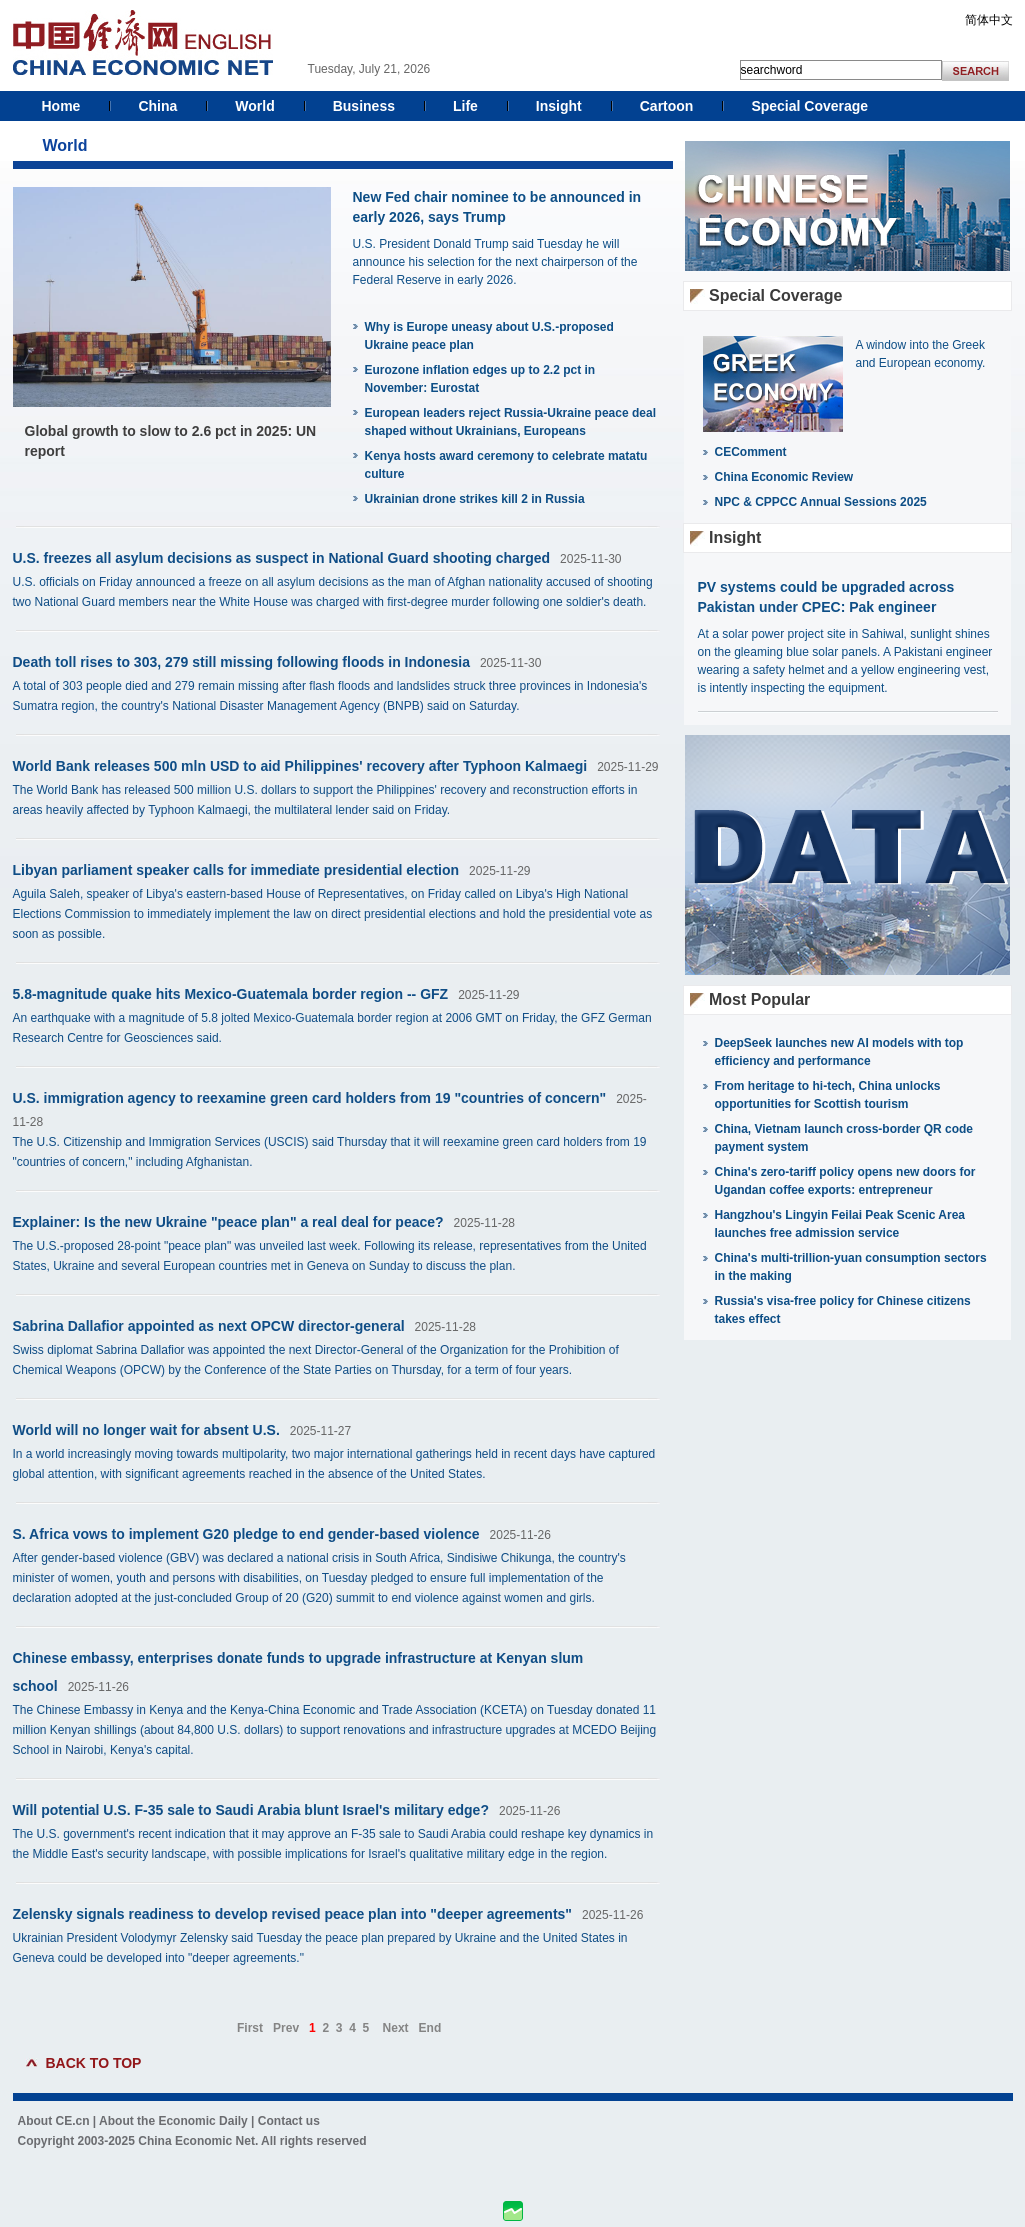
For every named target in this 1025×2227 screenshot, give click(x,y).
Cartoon (667, 106)
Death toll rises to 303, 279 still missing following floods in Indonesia (241, 662)
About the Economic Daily (173, 2121)
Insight (559, 106)
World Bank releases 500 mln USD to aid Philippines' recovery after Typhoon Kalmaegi (300, 766)
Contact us (289, 2121)
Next (396, 2028)
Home (61, 106)
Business (364, 106)
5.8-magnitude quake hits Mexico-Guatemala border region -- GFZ (231, 994)
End (430, 2028)
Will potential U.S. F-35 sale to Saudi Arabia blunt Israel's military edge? (251, 1810)
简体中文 (989, 20)
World (254, 106)
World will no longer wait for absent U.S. (146, 1430)
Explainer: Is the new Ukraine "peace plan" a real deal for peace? (228, 1222)
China (157, 106)
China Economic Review (784, 477)
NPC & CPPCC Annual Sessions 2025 (821, 502)
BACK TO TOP (94, 2063)
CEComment (751, 452)
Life (465, 106)
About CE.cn (54, 2121)
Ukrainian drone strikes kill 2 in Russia (475, 499)
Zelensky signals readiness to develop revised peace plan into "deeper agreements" (293, 1914)
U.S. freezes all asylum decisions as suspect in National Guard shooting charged (282, 558)
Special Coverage (809, 106)
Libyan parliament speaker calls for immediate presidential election (236, 870)
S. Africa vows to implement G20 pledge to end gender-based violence (246, 1534)
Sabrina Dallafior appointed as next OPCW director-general (209, 1326)
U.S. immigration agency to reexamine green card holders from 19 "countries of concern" (310, 1098)
